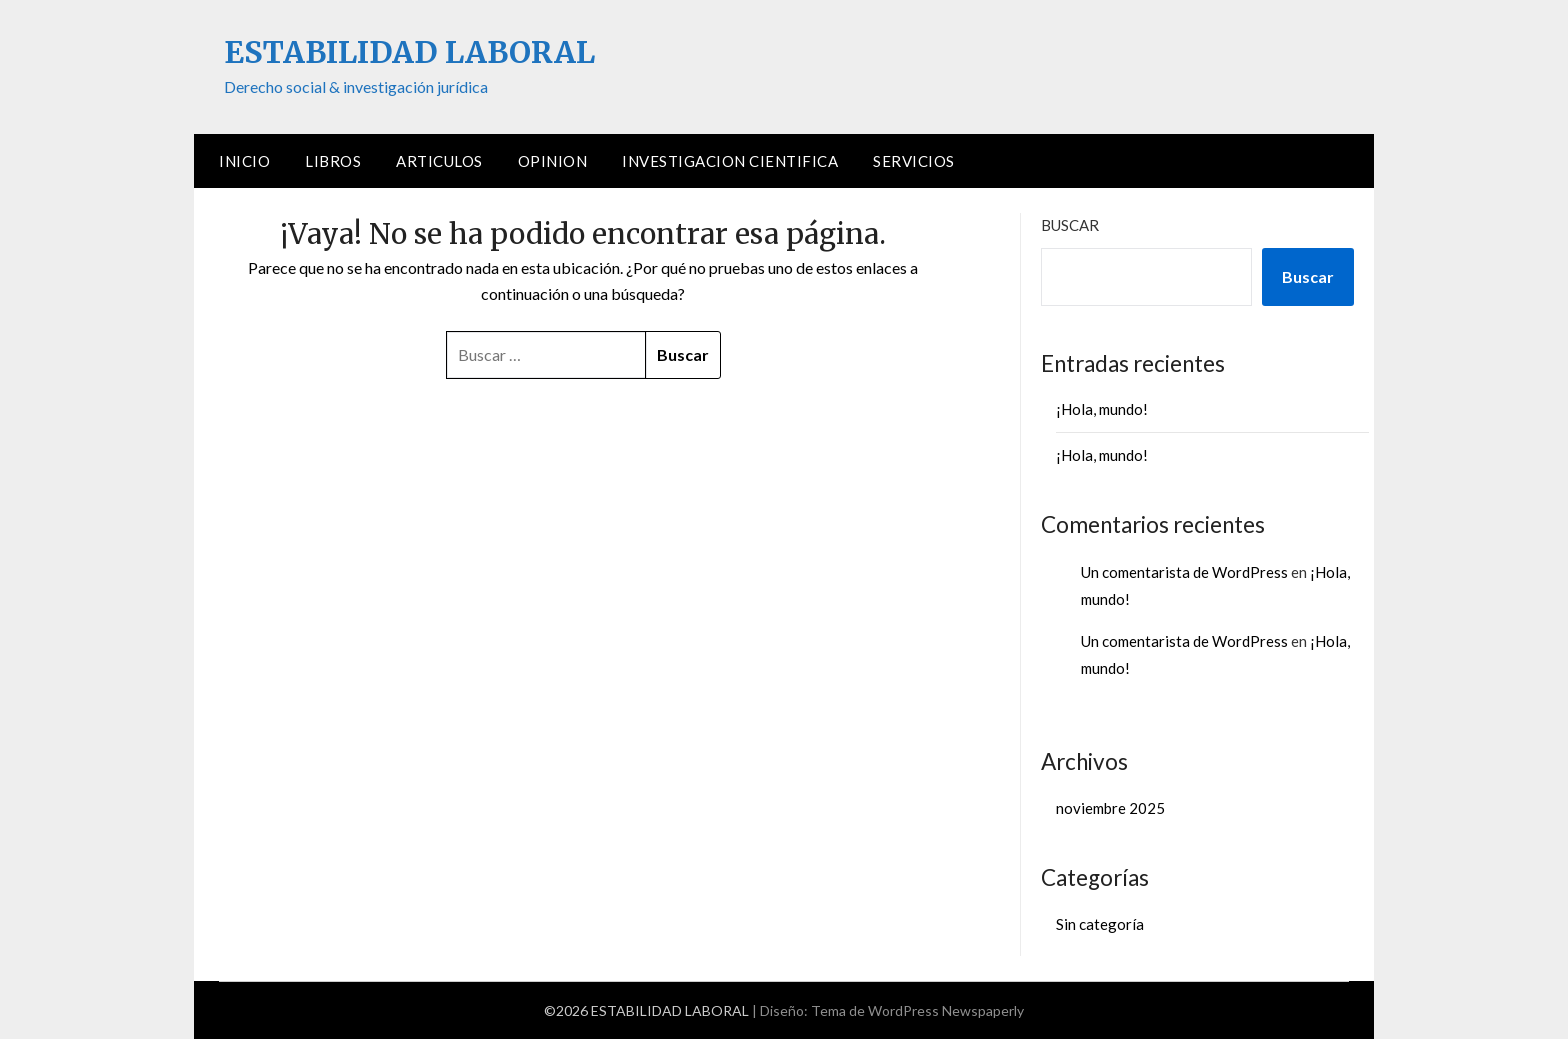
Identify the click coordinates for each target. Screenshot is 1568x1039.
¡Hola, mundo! (1102, 409)
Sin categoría (1100, 924)
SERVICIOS (914, 161)
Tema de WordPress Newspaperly (917, 1010)
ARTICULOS (439, 161)
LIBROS (333, 161)
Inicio (244, 161)
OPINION (553, 161)
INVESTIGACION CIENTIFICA (730, 161)
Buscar (1070, 225)
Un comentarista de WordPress (1184, 572)
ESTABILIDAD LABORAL (409, 52)
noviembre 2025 (1110, 808)
